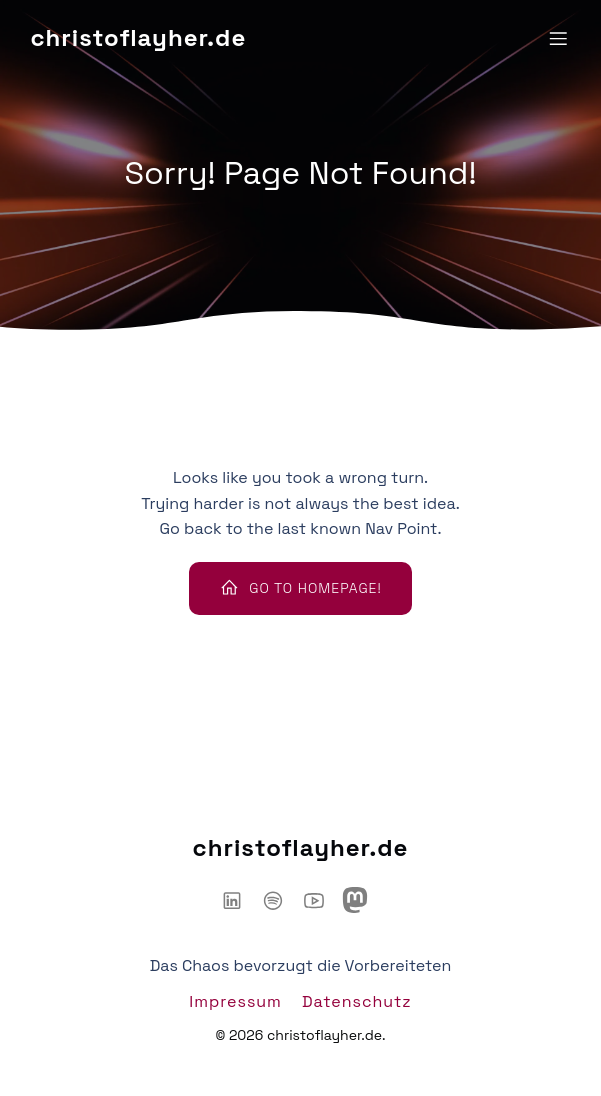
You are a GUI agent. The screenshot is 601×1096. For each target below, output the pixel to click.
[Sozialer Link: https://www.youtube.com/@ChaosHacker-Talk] (321, 900)
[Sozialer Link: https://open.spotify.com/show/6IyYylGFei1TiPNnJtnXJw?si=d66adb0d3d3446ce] (280, 900)
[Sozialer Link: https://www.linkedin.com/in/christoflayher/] (239, 900)
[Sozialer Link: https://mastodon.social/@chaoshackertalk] (362, 900)
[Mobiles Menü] (559, 38)
